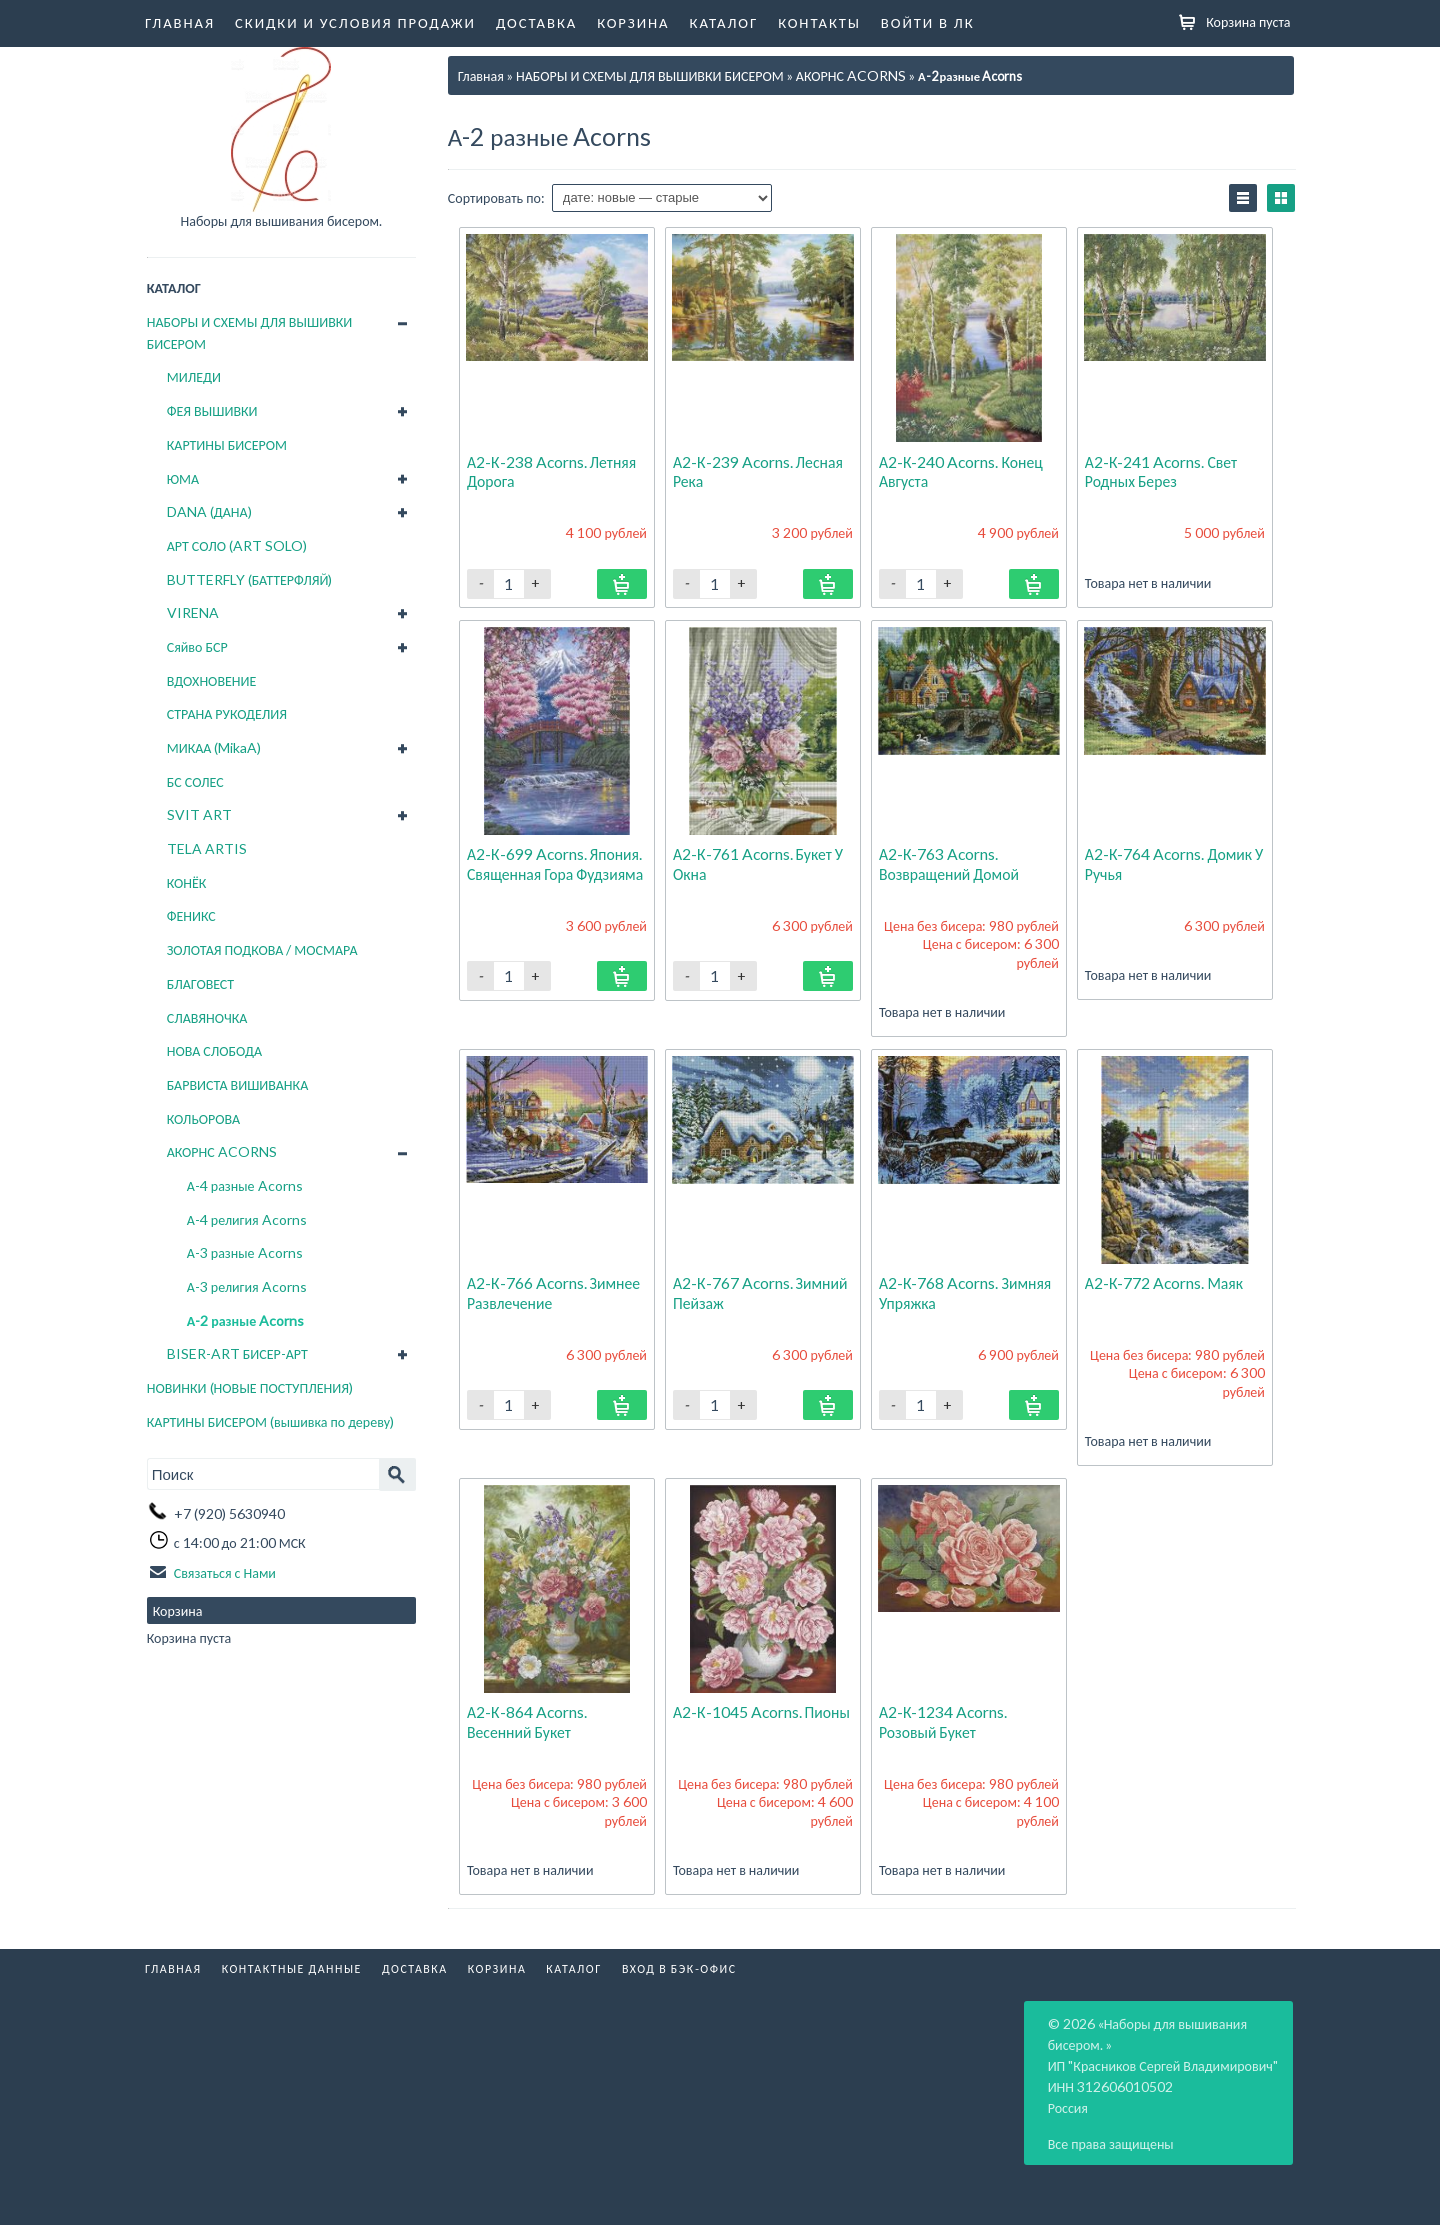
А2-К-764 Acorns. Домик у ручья (1169, 862)
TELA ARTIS (207, 848)
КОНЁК (187, 882)
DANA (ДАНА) (209, 511)
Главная (180, 22)
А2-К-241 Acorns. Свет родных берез (1162, 470)
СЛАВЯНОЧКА (207, 1017)
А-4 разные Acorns (245, 1185)
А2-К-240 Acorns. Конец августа (962, 470)
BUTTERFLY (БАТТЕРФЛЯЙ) (250, 579)
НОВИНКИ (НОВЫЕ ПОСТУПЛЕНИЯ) (250, 1387)
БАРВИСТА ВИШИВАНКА (238, 1084)
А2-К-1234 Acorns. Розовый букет (944, 1720)
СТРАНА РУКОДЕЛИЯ (227, 713)
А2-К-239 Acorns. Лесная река (759, 470)
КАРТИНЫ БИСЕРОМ (227, 444)
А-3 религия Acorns (247, 1286)
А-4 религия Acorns (247, 1219)
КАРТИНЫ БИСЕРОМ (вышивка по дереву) (270, 1421)
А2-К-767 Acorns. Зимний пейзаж (761, 1291)
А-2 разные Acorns (246, 1320)
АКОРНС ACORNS (222, 1151)
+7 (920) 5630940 (229, 1512)
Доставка (536, 22)
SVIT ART (199, 814)
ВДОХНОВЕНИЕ (212, 680)
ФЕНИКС (191, 915)
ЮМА (183, 478)
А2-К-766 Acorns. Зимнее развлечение (554, 1291)
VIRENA (193, 612)
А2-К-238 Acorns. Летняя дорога (553, 470)
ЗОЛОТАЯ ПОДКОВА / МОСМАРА (262, 949)
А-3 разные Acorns (245, 1252)
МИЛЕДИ (194, 376)
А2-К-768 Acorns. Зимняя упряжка (966, 1291)
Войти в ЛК (928, 22)
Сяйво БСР (197, 646)
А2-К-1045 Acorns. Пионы (762, 1711)
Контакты (819, 22)
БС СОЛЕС (195, 781)
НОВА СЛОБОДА (214, 1050)
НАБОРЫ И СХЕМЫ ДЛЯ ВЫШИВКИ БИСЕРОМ (250, 332)
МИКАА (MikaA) (214, 747)
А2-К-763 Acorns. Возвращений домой (950, 862)
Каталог (724, 22)
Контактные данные (292, 1967)
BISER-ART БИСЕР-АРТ (237, 1353)
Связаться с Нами (225, 1570)
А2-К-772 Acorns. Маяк (1165, 1282)
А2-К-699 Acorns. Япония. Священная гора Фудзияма (557, 862)
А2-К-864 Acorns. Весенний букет (527, 1720)
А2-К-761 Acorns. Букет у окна (759, 862)
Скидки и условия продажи (355, 22)
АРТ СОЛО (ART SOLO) (237, 545)
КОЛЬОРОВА (204, 1118)
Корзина (633, 22)
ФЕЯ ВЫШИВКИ (212, 410)
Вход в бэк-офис (679, 1967)
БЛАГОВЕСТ (200, 983)
